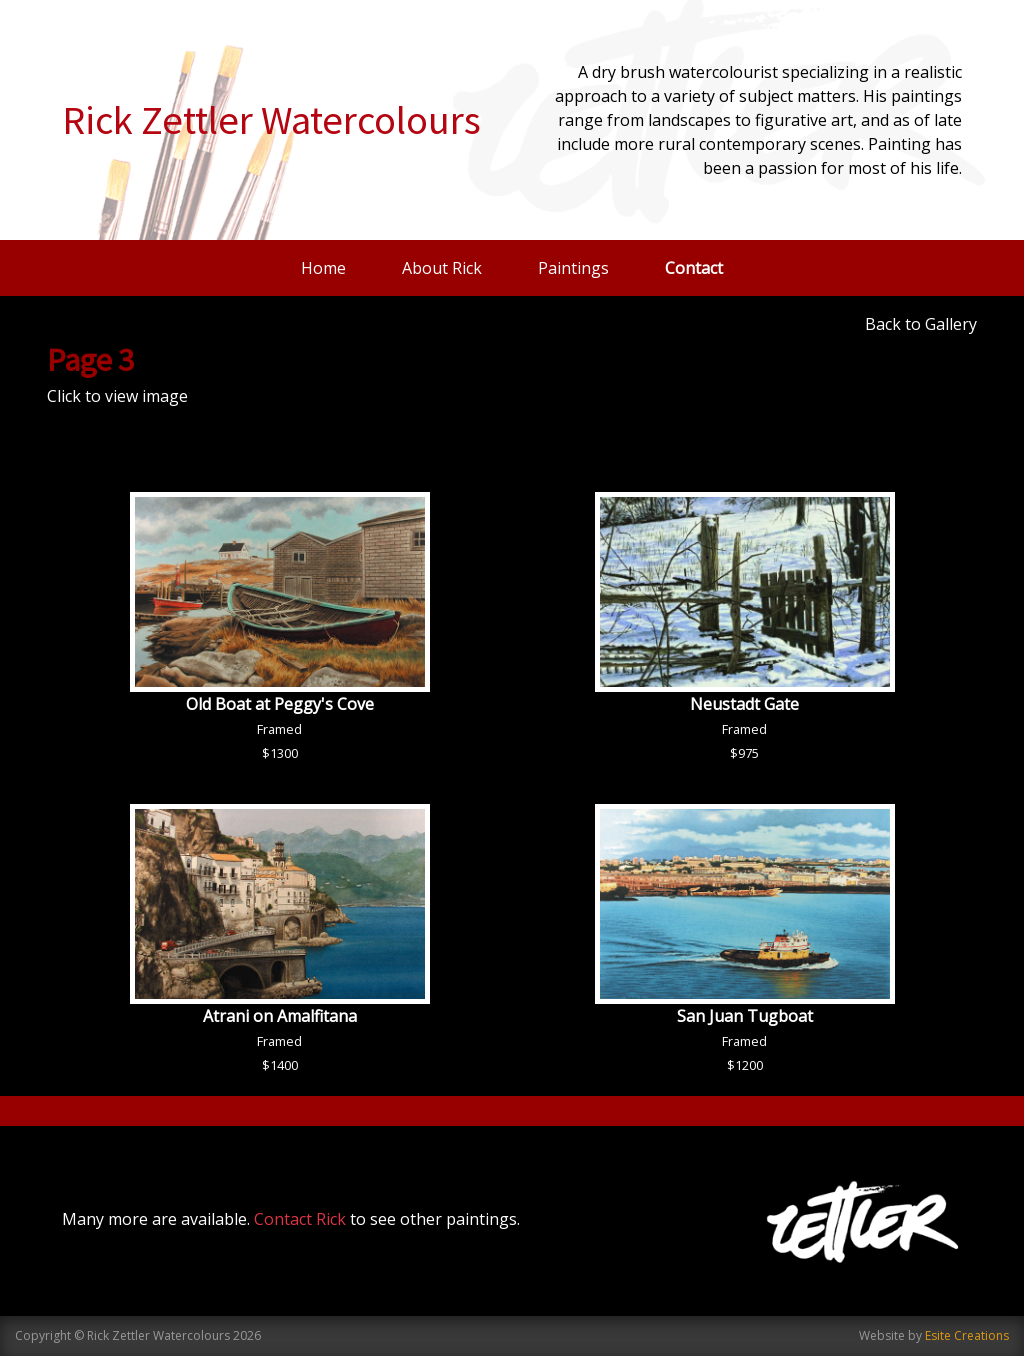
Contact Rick (300, 1219)
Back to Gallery (921, 324)
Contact (694, 268)
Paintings (573, 268)
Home (323, 268)
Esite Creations (967, 1335)
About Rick (442, 268)
